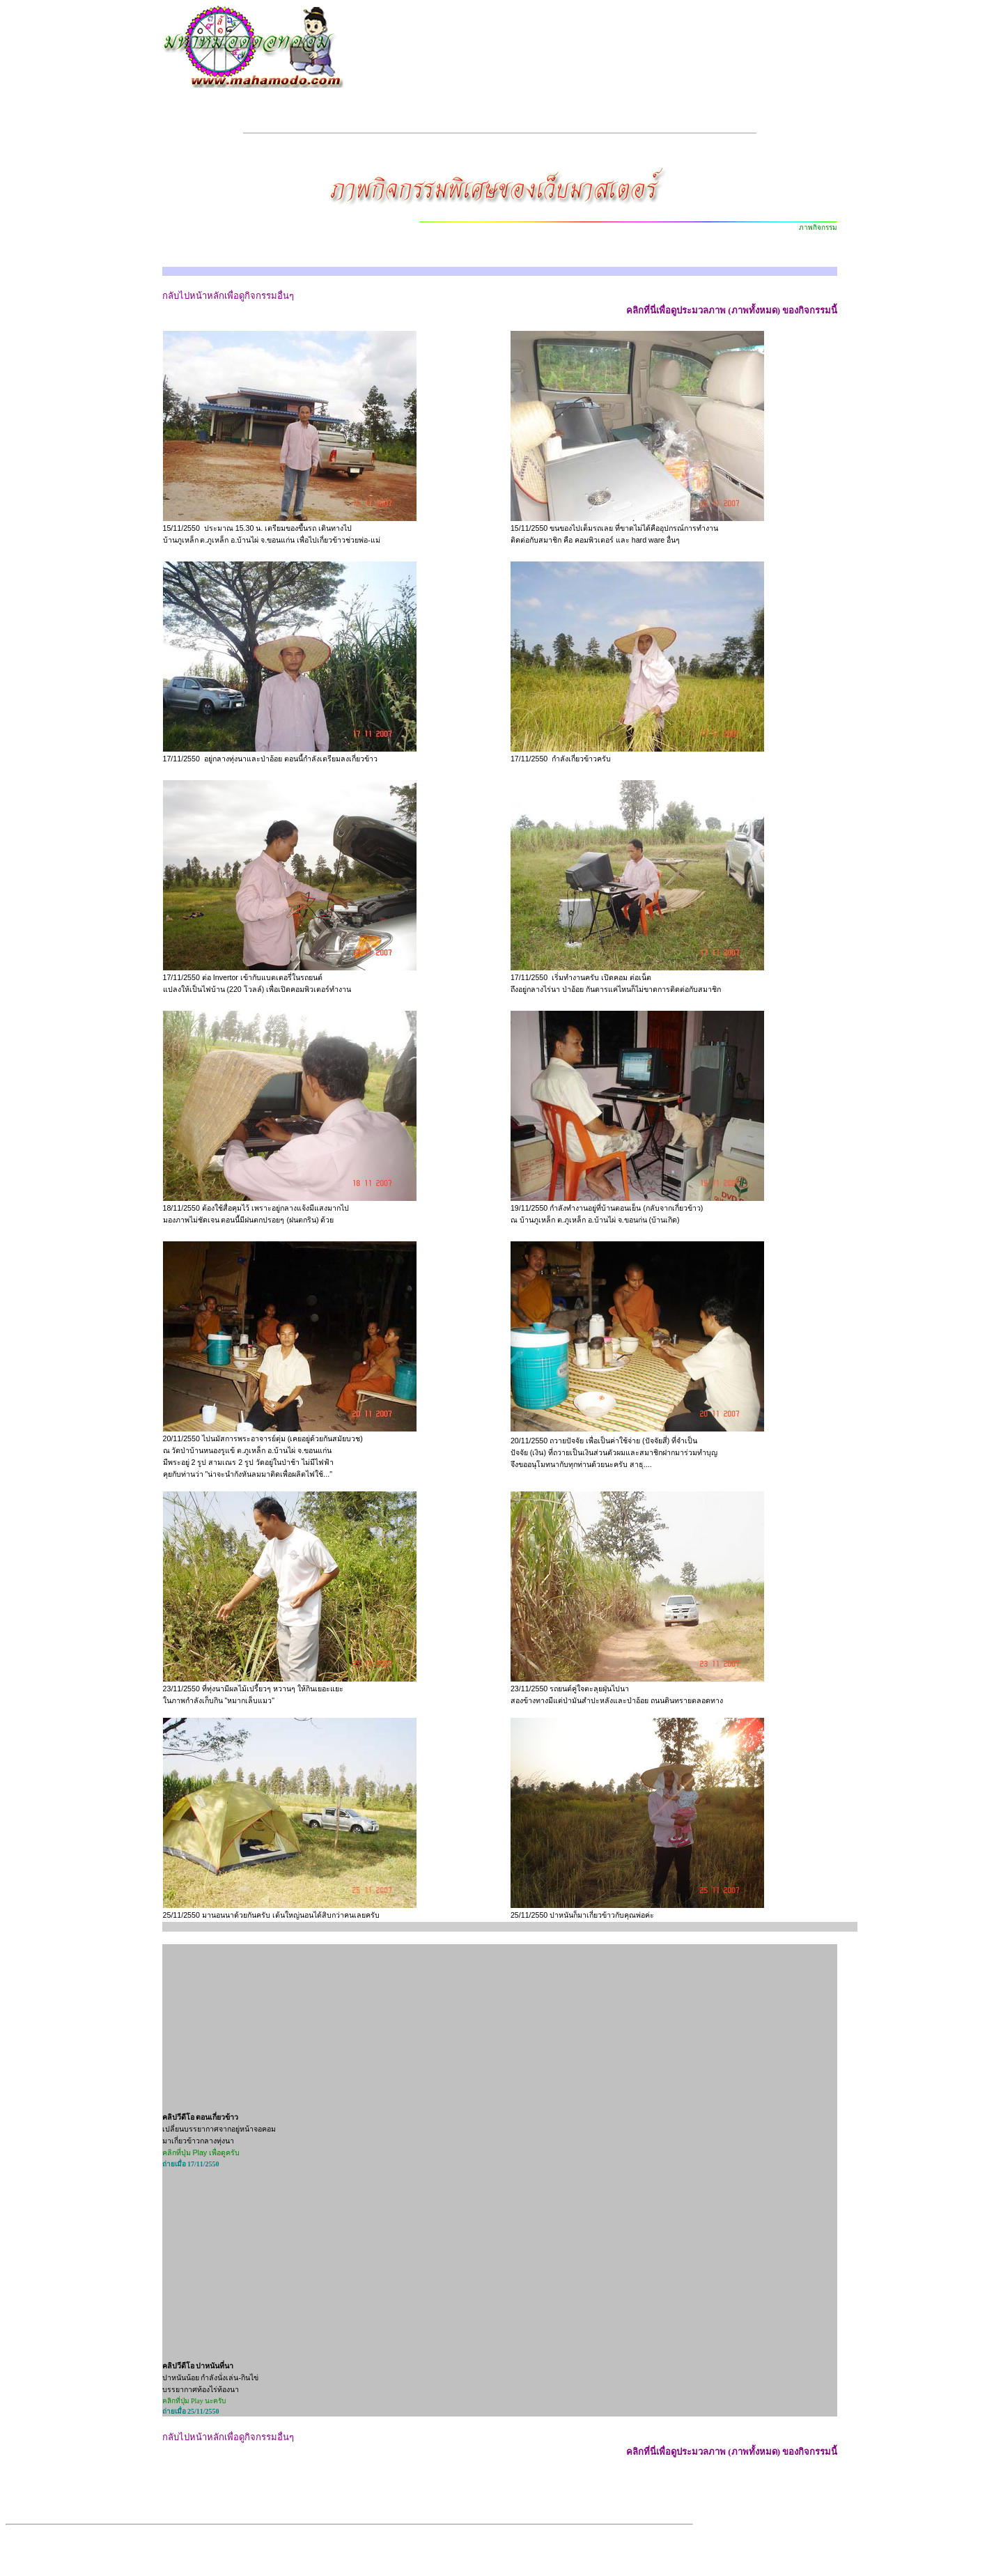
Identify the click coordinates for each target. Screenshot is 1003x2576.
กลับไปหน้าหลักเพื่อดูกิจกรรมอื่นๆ (228, 295)
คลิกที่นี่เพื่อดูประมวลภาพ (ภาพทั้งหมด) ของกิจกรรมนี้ (731, 310)
